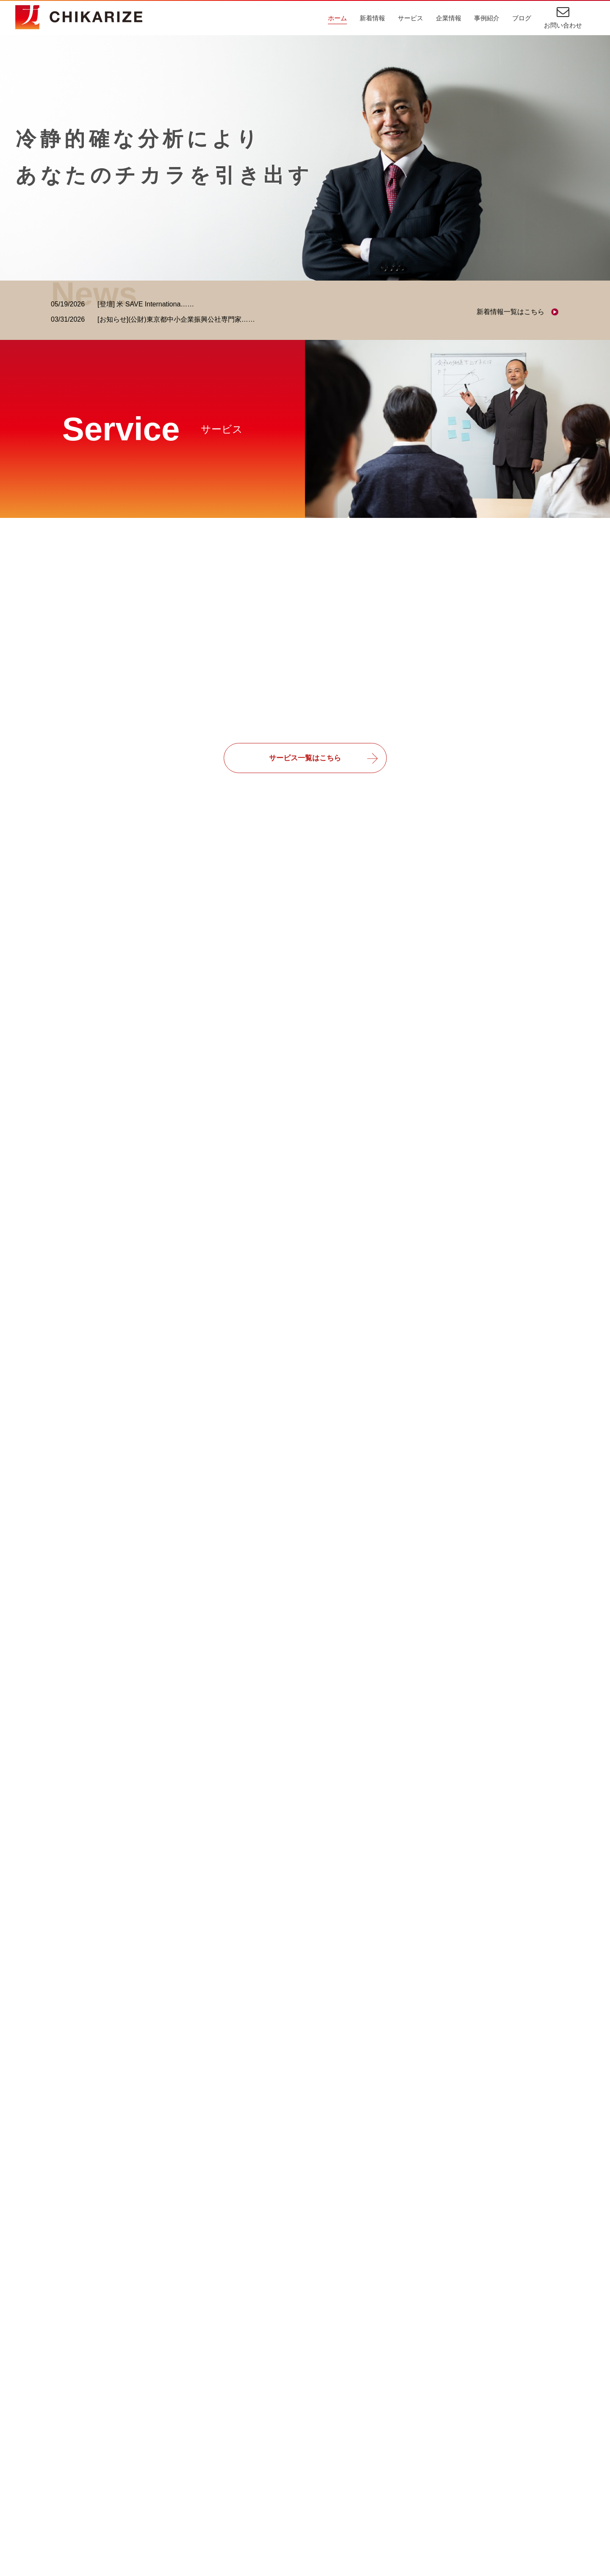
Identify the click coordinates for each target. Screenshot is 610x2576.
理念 (216, 2436)
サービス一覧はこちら (305, 760)
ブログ (521, 18)
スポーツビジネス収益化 (326, 2497)
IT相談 (299, 2421)
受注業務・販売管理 (319, 2452)
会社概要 (222, 2452)
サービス (410, 18)
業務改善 (302, 2482)
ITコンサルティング (85, 2421)
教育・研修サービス (85, 2467)
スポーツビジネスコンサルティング (109, 2452)
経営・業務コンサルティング (99, 2436)
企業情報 (448, 18)
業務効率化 (306, 2436)
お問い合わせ (563, 25)
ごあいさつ (226, 2421)
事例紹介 (486, 18)
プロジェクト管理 (316, 2467)
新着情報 (372, 18)
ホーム (337, 18)
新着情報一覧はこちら (510, 311)
